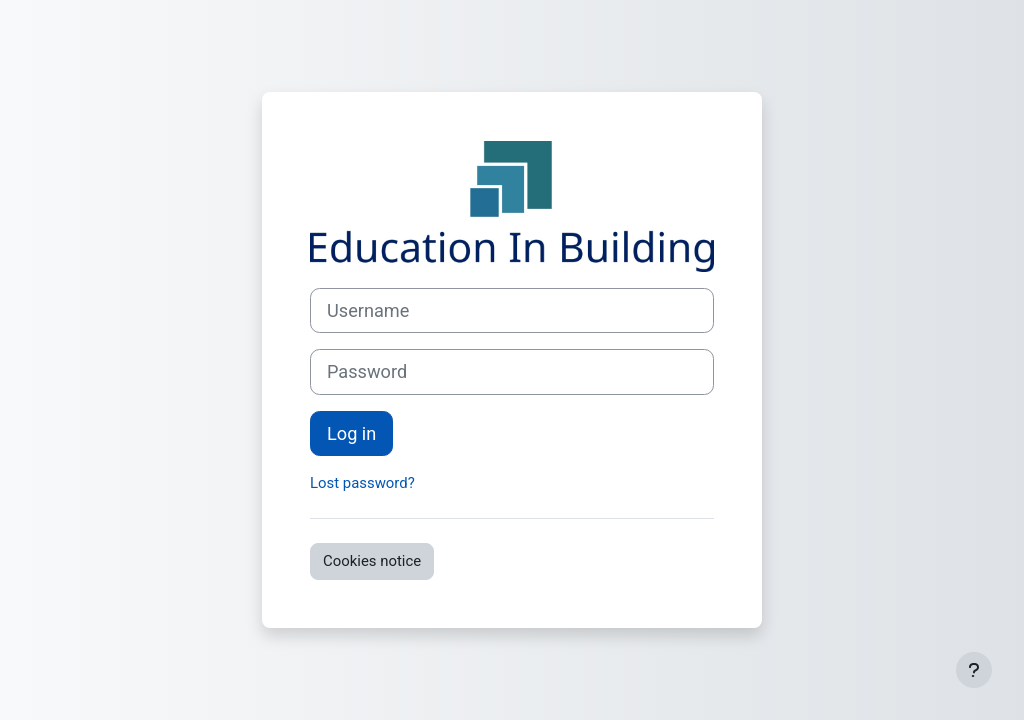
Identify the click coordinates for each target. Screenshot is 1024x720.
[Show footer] (974, 670)
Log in (351, 433)
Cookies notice (372, 561)
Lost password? (362, 483)
